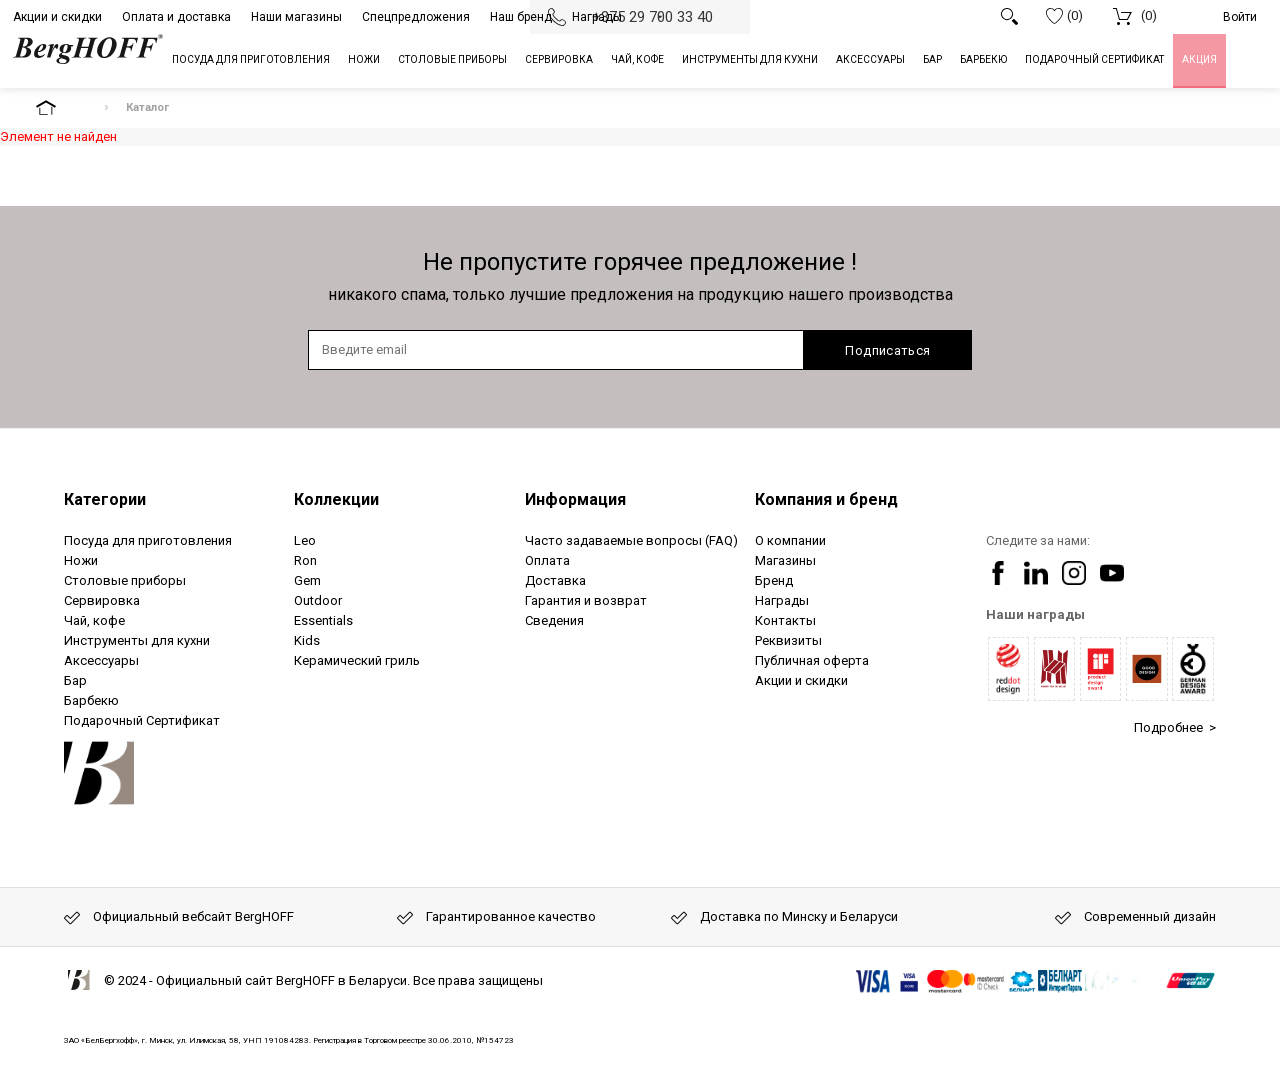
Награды (597, 17)
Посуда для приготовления (148, 540)
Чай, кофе (94, 620)
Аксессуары (101, 660)
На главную (63, 107)
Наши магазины (296, 17)
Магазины (785, 560)
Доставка (555, 580)
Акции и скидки (57, 17)
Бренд (774, 580)
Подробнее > (1175, 727)
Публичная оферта (812, 660)
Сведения (554, 620)
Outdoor (318, 600)
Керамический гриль (357, 660)
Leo (305, 540)
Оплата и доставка (176, 17)
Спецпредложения (416, 17)
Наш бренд (521, 17)
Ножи (81, 560)
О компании (790, 540)
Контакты (785, 620)
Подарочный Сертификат (142, 720)
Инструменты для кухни (137, 640)
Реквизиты (788, 640)
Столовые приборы (125, 580)
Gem (307, 580)
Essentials (323, 620)
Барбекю (91, 700)
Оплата (547, 560)
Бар (75, 680)
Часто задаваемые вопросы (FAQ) (631, 540)
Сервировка (102, 600)
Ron (305, 560)
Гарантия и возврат (586, 600)
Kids (307, 640)
